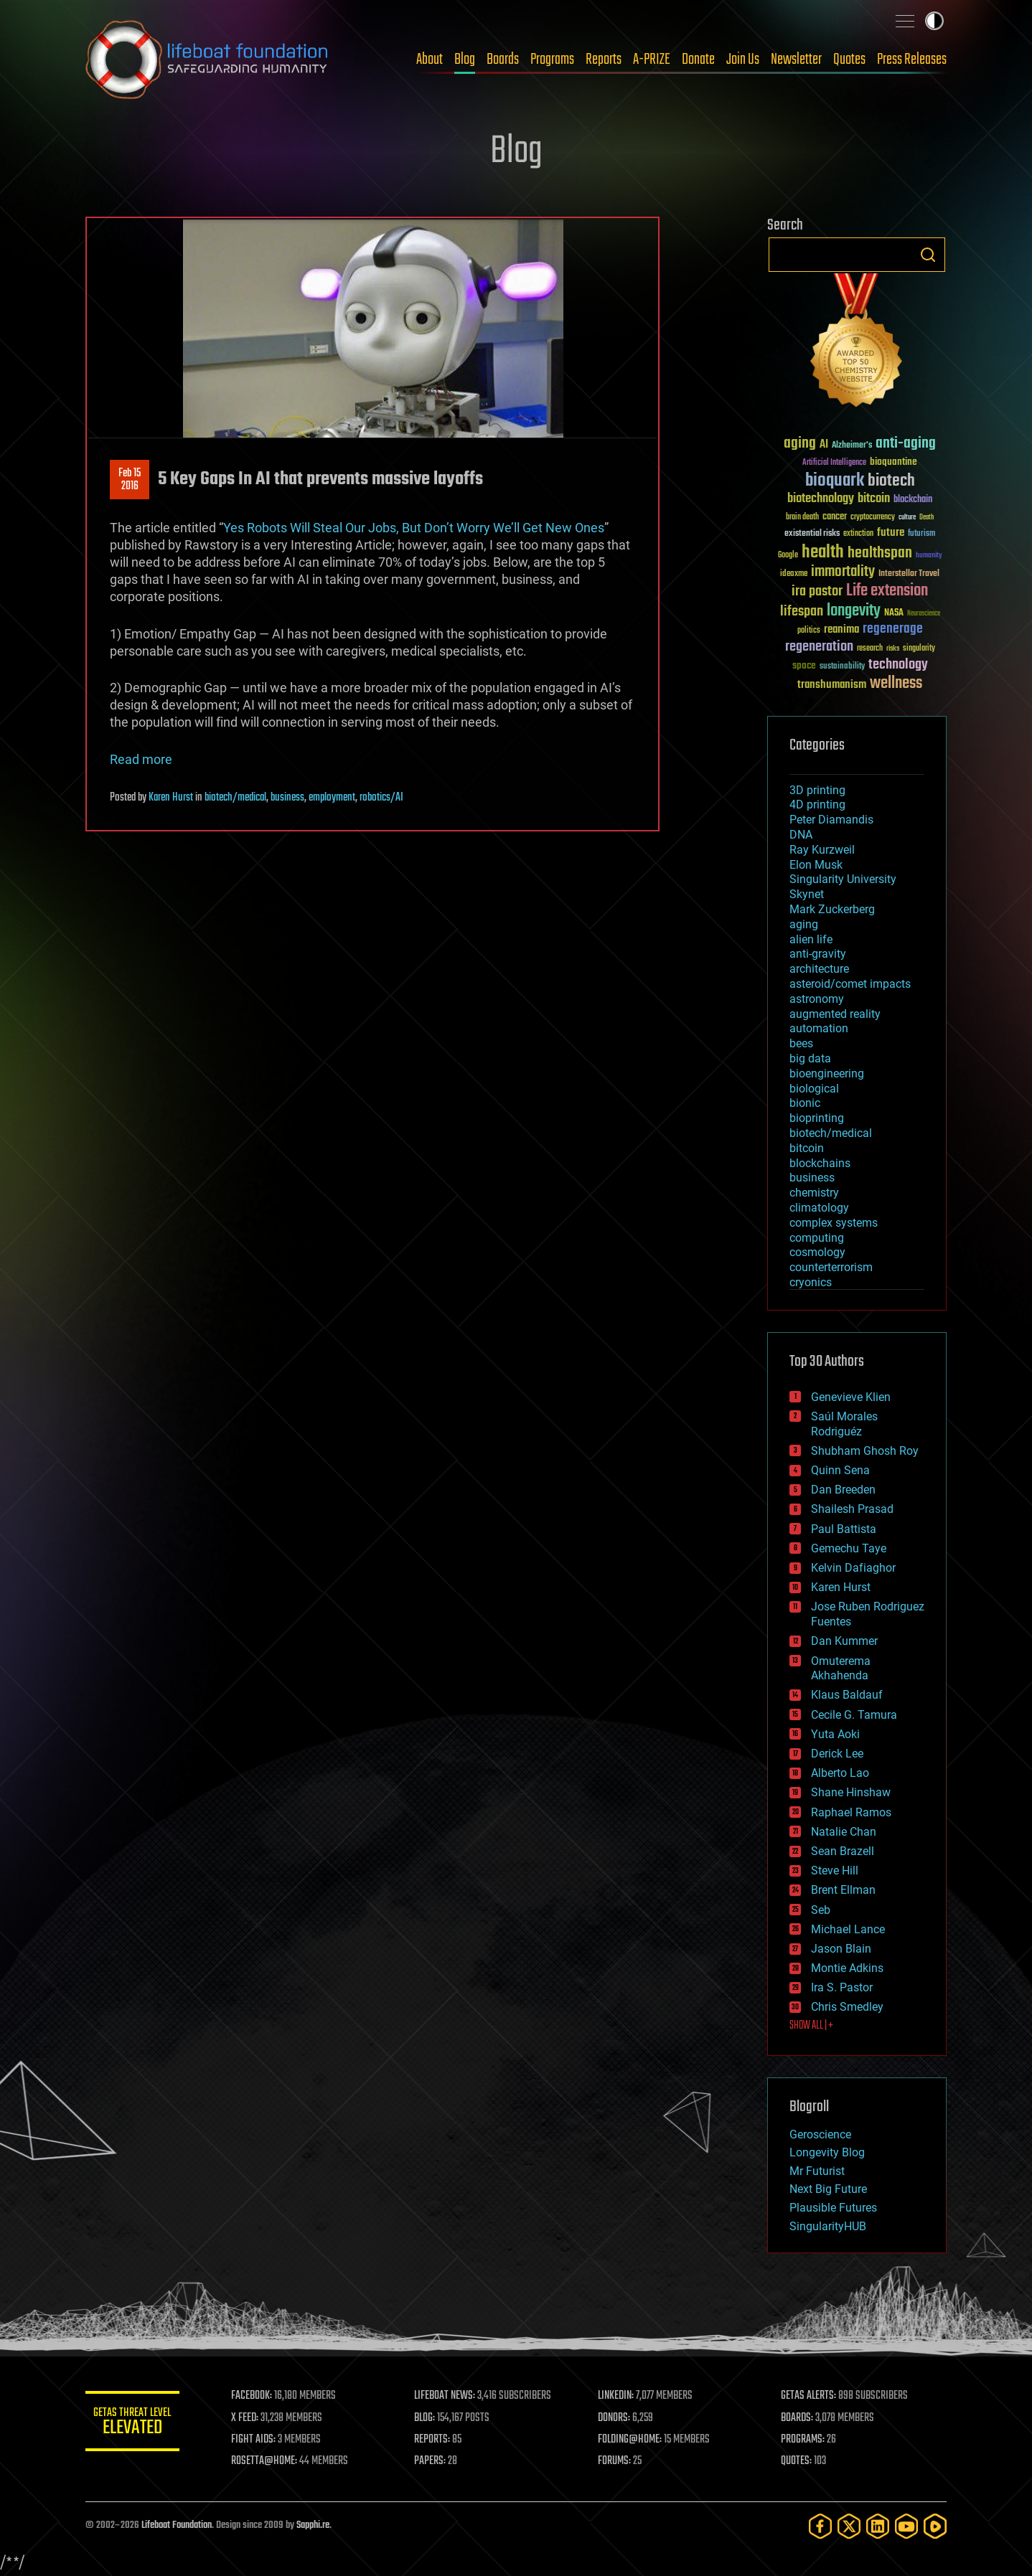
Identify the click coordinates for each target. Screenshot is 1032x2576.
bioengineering (826, 1073)
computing (816, 1238)
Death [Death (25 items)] (926, 518)
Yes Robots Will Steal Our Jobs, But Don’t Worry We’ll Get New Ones (413, 527)
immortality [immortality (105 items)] (843, 571)
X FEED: (251, 2418)
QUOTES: (798, 2461)
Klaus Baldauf (847, 1695)
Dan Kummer (844, 1641)
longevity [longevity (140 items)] (854, 611)
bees (801, 1043)
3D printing (817, 790)
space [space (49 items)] (804, 665)
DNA (800, 834)
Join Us (742, 59)
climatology (819, 1207)
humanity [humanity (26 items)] (929, 556)
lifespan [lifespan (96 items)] (801, 611)
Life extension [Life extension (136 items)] (887, 591)
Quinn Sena (840, 1470)
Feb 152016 (129, 480)
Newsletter (796, 59)
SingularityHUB (827, 2226)
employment (332, 797)
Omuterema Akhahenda (841, 1668)
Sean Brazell (842, 1851)
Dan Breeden (843, 1489)
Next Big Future (828, 2189)
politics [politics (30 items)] (808, 631)
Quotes (849, 59)
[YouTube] (906, 2526)
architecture (819, 969)
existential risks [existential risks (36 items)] (812, 534)
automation (818, 1028)
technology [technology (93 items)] (898, 665)
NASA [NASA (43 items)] (894, 613)
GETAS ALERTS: (810, 2396)
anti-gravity (817, 954)
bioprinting (816, 1118)
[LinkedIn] (877, 2526)
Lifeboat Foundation (176, 2525)
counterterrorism (831, 1267)
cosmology (817, 1252)
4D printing (817, 804)
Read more (141, 759)
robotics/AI (381, 797)
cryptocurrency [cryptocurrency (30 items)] (872, 517)
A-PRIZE (651, 59)
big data (810, 1058)
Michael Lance (848, 1929)
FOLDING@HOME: (633, 2439)
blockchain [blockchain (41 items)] (912, 500)
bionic (804, 1103)
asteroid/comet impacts (850, 984)
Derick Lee (837, 1753)
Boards (503, 59)
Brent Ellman (843, 1890)
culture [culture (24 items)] (907, 518)
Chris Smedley (847, 2007)
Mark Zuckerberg (832, 909)
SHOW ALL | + (811, 2025)
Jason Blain (841, 1948)
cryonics (810, 1282)
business (287, 797)
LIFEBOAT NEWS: (449, 2396)
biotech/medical (235, 797)
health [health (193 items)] (823, 552)
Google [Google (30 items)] (788, 555)
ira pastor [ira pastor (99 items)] (817, 591)
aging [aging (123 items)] (800, 444)
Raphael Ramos (851, 1812)
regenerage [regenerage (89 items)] (893, 629)
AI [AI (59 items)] (824, 445)
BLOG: (429, 2418)
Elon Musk (816, 865)
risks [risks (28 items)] (892, 648)
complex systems (833, 1223)
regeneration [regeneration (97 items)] (819, 646)
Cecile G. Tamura (854, 1715)
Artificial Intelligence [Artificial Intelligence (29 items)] (834, 463)
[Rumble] (935, 2526)
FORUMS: (617, 2461)
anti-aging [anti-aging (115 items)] (906, 444)
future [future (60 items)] (890, 532)
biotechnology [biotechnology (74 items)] (820, 498)
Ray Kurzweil (822, 850)
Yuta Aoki (835, 1734)
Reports (603, 59)
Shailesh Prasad (852, 1509)
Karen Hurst (171, 797)
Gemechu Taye (848, 1548)
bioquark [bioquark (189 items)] (834, 481)
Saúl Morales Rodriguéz (844, 1424)
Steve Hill (834, 1870)
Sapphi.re (312, 2525)
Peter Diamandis (831, 819)
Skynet (806, 894)
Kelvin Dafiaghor (853, 1568)
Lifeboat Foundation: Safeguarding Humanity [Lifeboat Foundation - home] (207, 59)
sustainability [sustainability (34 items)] (842, 667)
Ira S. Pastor (842, 1987)
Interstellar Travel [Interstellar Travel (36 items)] (908, 574)
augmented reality (835, 1014)
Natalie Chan (843, 1832)
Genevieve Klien (851, 1397)
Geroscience (820, 2134)
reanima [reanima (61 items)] (841, 629)
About (429, 59)
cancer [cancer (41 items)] (834, 517)
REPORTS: (437, 2439)
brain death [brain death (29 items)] (802, 517)
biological (814, 1088)
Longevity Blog (827, 2152)
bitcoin (806, 1148)
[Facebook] (820, 2526)
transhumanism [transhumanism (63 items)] (831, 685)
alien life (810, 939)
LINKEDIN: (619, 2396)
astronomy (816, 999)
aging (803, 924)
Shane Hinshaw (851, 1792)
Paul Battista (843, 1529)
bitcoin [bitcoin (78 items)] (874, 498)
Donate (698, 59)
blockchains (819, 1163)
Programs (552, 59)
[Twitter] (849, 2526)
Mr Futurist (817, 2171)
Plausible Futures (833, 2207)
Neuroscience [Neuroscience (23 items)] (923, 614)
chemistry (814, 1192)
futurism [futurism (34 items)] (921, 534)
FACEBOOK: (258, 2396)
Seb (820, 1910)
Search (928, 254)
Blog (464, 59)
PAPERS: (435, 2461)
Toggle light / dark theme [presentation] (934, 20)
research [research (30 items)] (870, 649)
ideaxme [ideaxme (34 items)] (793, 575)
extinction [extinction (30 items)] (858, 534)
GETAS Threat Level (135, 2423)
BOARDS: (799, 2418)
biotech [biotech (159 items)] (891, 481)
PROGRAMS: (805, 2439)
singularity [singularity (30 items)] (919, 649)
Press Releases (912, 59)
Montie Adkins (847, 1968)
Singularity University (842, 879)
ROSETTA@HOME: (271, 2461)
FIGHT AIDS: (260, 2439)
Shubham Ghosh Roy (865, 1451)
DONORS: (617, 2418)
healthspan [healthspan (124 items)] (880, 553)
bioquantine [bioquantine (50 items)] (893, 462)
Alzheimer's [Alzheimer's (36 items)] (852, 445)
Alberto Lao (840, 1773)
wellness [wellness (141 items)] (896, 683)
